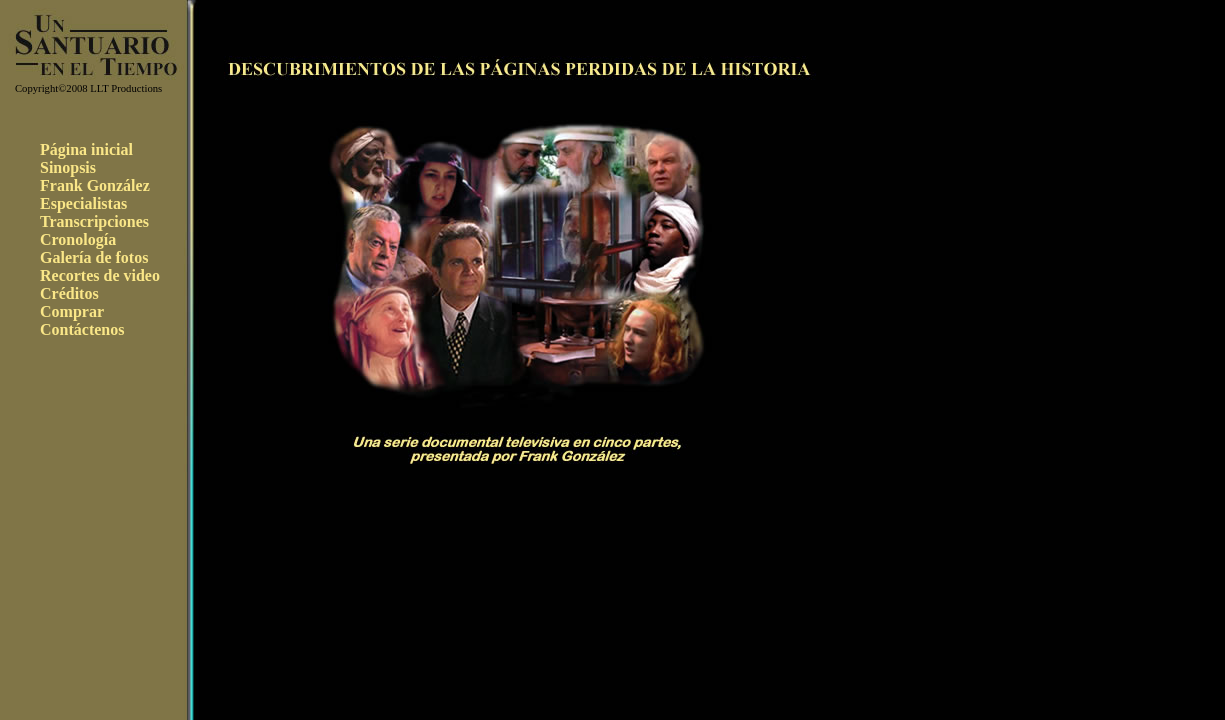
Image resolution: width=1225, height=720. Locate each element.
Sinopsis (68, 167)
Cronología (78, 239)
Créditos (69, 293)
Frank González (95, 185)
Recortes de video (100, 275)
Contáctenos (82, 329)
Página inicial (86, 149)
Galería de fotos (94, 257)
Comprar (72, 311)
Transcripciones (94, 221)
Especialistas (83, 203)
